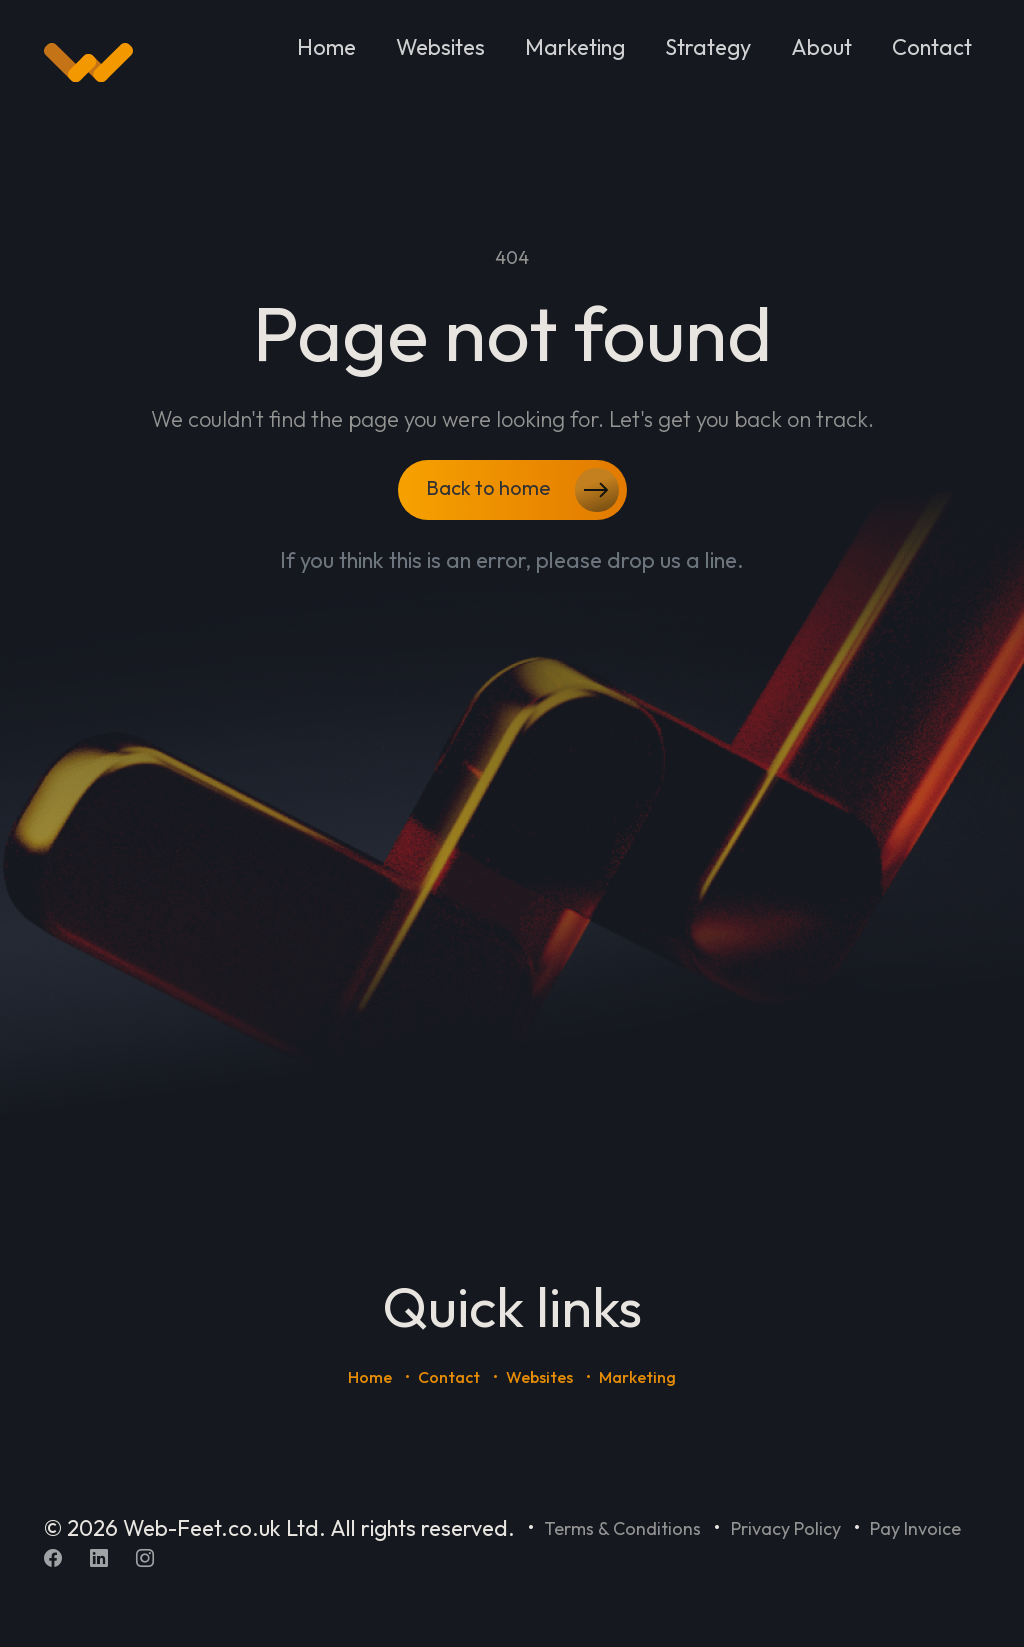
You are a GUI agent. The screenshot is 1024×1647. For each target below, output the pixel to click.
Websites (440, 47)
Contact (932, 47)
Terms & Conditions (622, 1528)
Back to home (522, 490)
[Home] (88, 63)
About (821, 47)
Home (326, 47)
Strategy (708, 47)
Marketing (575, 47)
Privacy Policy (786, 1528)
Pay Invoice (915, 1528)
